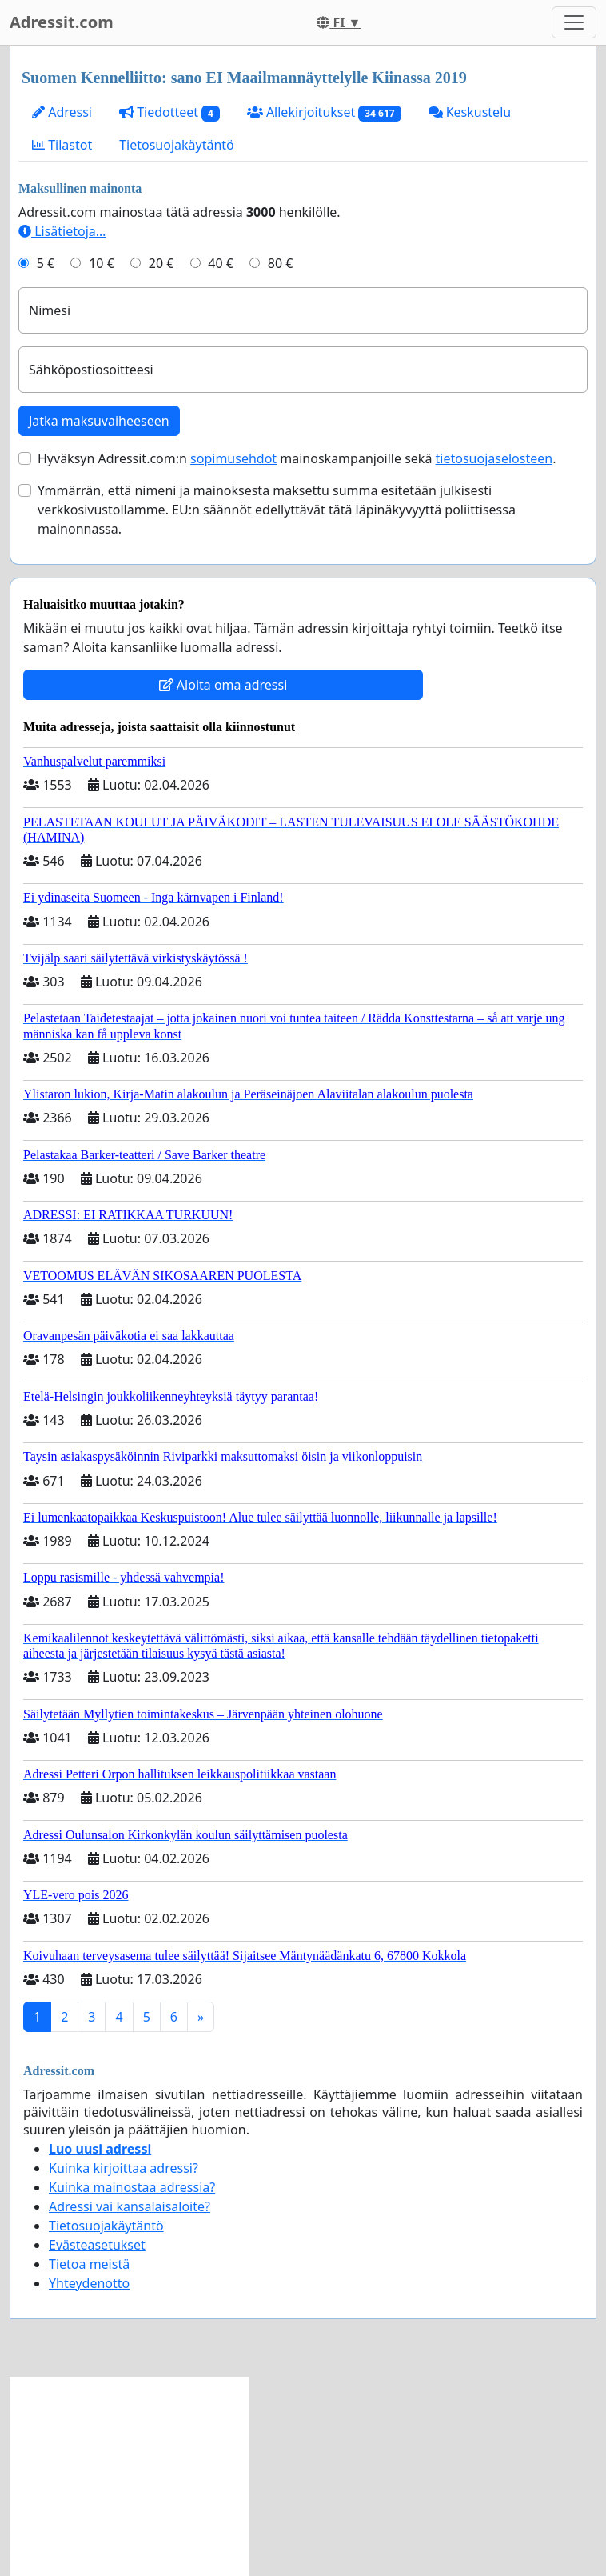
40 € (220, 263)
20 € (161, 263)
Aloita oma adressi (223, 685)
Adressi (62, 112)
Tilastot (62, 145)
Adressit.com (62, 22)
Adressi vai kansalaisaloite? (129, 2206)
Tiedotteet (169, 112)
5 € (45, 263)
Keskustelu (470, 112)
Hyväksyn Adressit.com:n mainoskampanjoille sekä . (297, 458)
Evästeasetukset (97, 2245)
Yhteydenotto (89, 2283)
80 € (280, 263)
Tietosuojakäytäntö (176, 145)
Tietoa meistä (89, 2264)
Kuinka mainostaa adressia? (132, 2187)
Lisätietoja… (62, 231)
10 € (101, 263)
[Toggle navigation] (574, 22)
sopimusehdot (233, 458)
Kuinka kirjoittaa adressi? (123, 2168)
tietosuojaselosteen (494, 458)
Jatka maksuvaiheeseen (99, 421)
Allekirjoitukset (324, 112)
